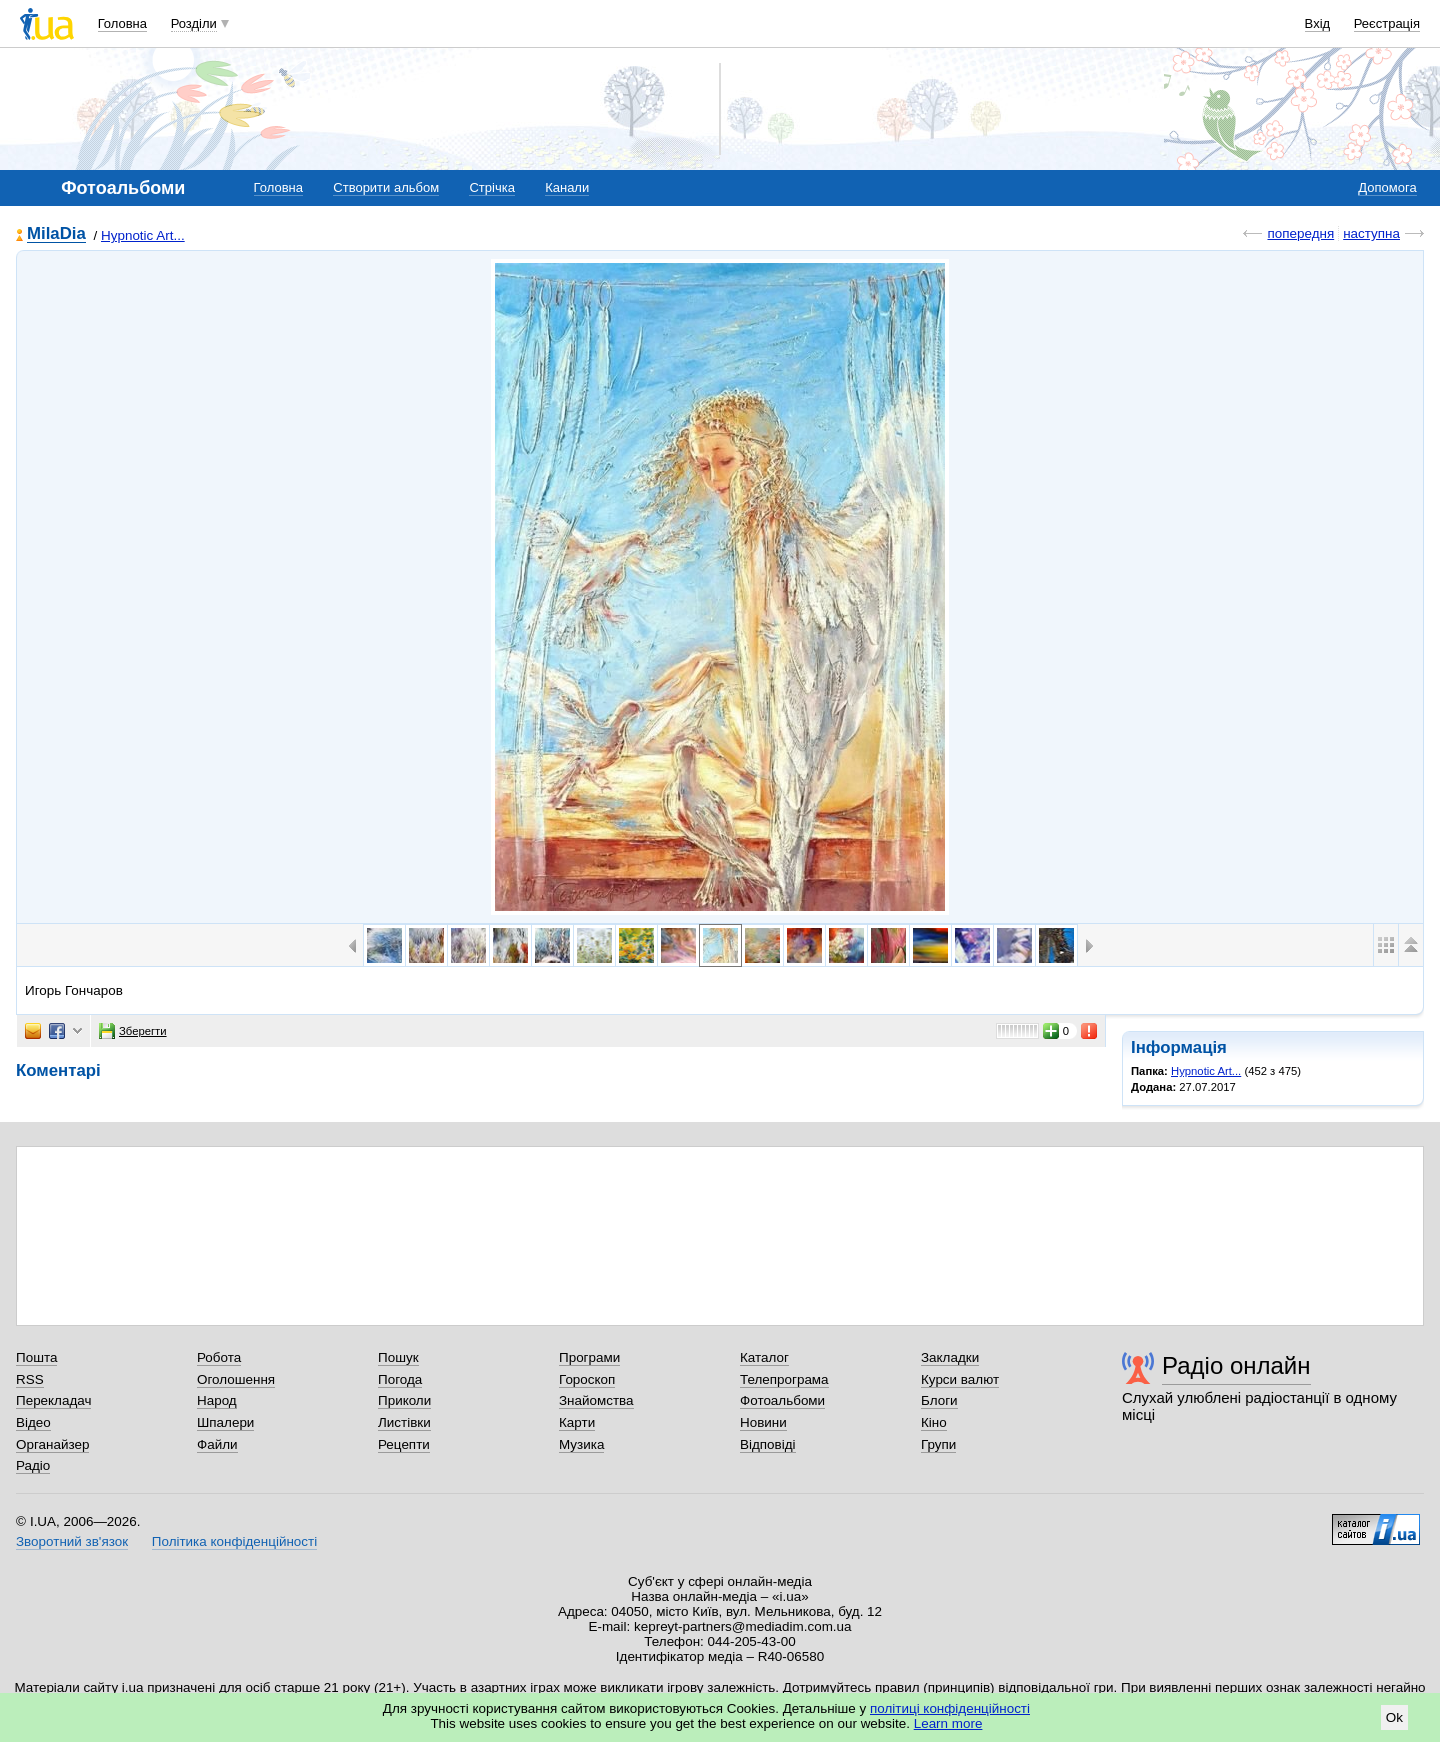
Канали (567, 187)
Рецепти (404, 1444)
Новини (763, 1422)
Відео (33, 1422)
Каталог (764, 1357)
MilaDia (56, 234)
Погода (400, 1379)
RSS (30, 1379)
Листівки (404, 1422)
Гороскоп (587, 1379)
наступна (1371, 233)
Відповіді (768, 1444)
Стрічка (491, 187)
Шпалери (225, 1422)
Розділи (194, 23)
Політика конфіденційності (234, 1541)
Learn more (948, 1723)
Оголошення (236, 1379)
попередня (1300, 233)
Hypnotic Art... (143, 235)
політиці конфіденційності (950, 1708)
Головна (122, 23)
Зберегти (133, 1031)
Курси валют (960, 1379)
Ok (1394, 1717)
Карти (577, 1422)
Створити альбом (386, 187)
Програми (589, 1357)
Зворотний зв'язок (72, 1541)
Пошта (36, 1357)
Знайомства (596, 1400)
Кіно (934, 1422)
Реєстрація (1387, 23)
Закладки (950, 1357)
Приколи (404, 1400)
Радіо (33, 1465)
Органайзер (52, 1444)
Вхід (1318, 23)
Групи (938, 1444)
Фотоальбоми (782, 1400)
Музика (581, 1444)
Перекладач (53, 1400)
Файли (217, 1444)
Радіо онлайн (1236, 1365)
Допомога (1387, 187)
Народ (217, 1400)
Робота (219, 1357)
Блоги (939, 1400)
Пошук (398, 1357)
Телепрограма (784, 1379)
